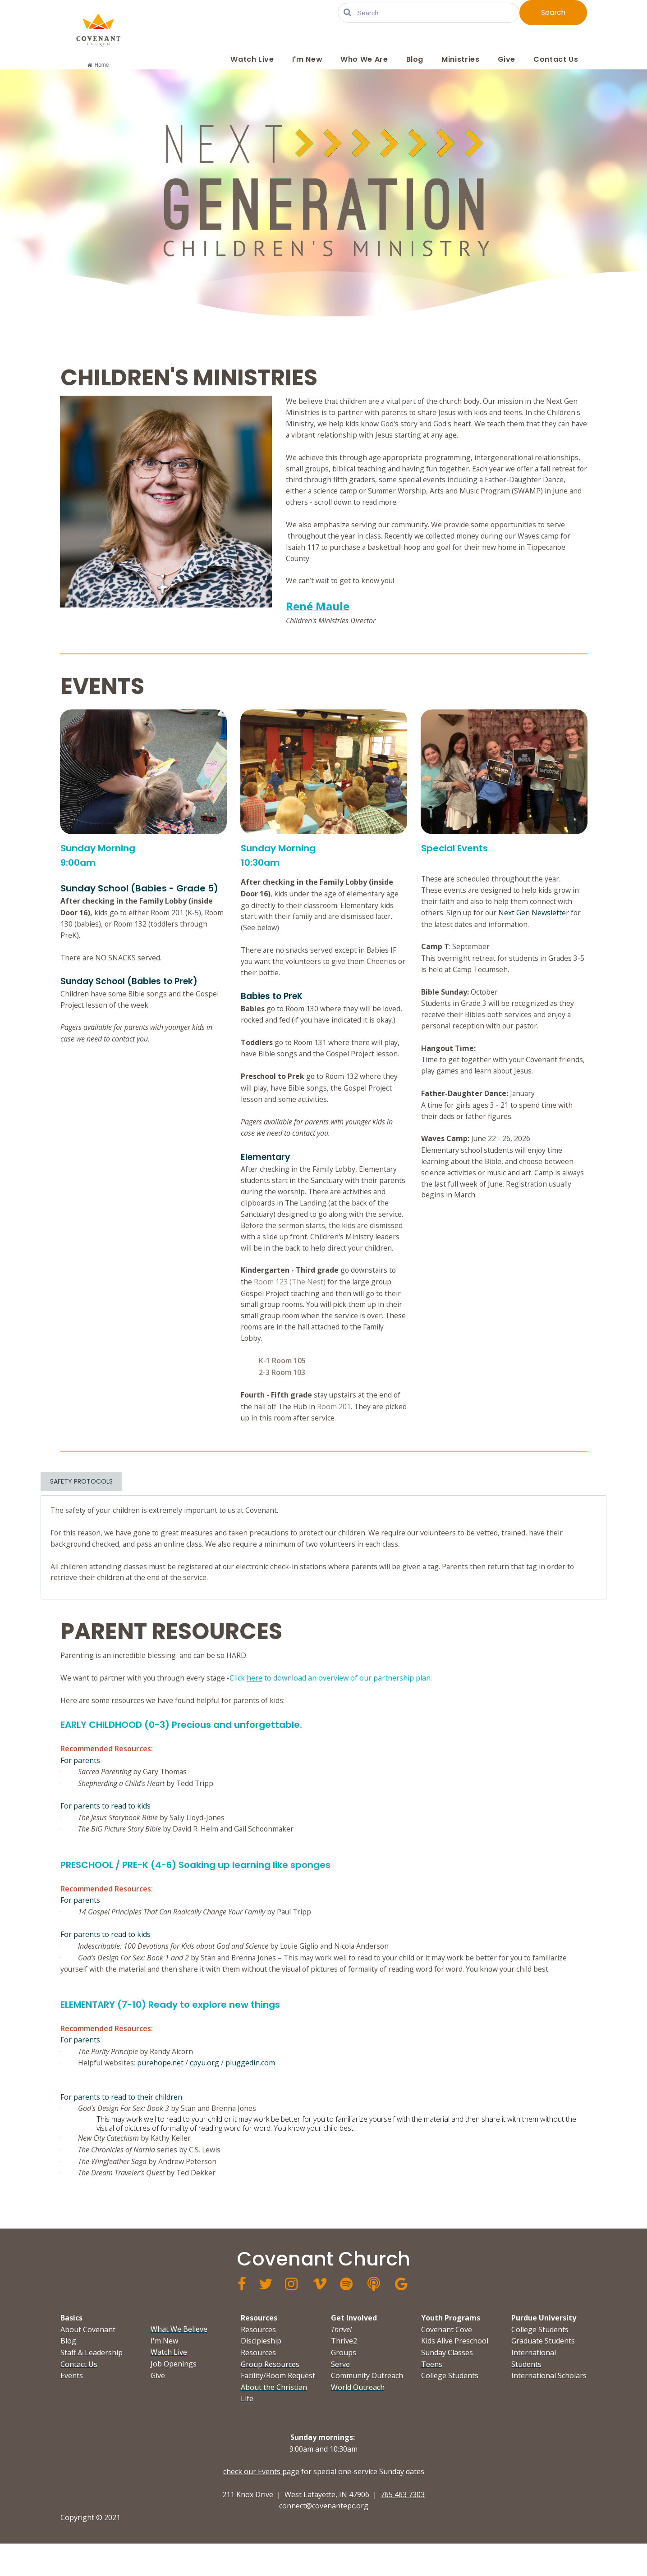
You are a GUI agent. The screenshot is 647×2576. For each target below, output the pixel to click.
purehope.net (161, 2092)
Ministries (460, 59)
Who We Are (364, 59)
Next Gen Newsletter (535, 922)
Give (507, 59)
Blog (415, 59)
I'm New (307, 59)
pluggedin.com (250, 2092)
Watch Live (252, 59)
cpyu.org (205, 2092)
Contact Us (555, 59)
